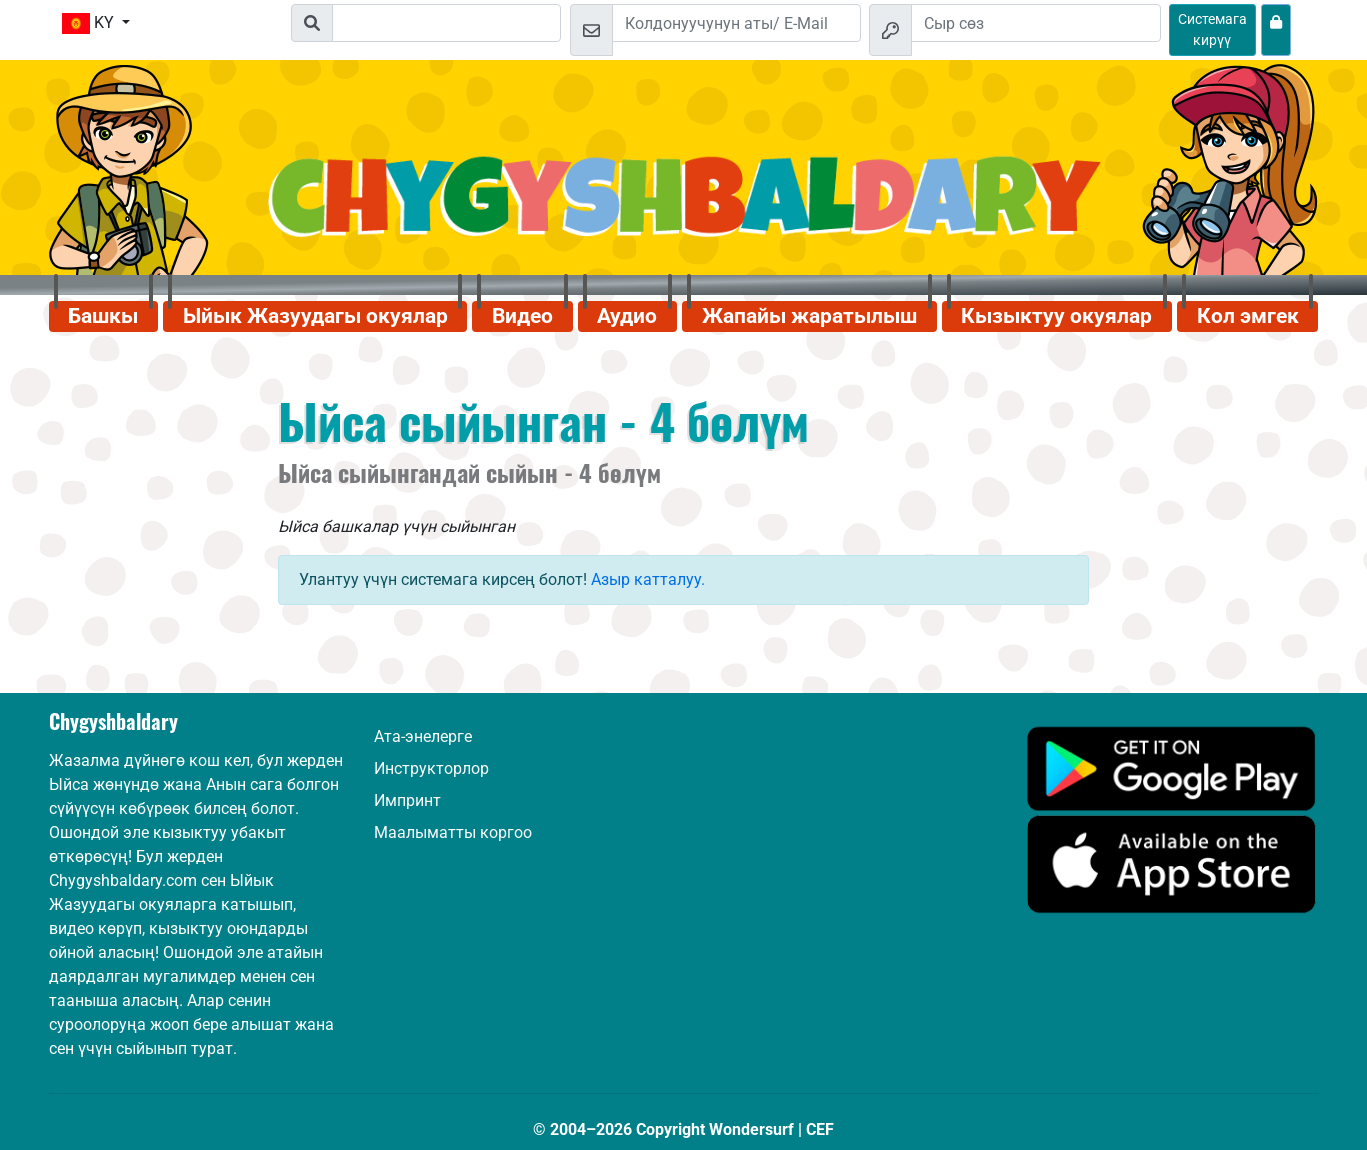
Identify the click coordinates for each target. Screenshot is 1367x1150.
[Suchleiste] (446, 23)
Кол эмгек (1248, 316)
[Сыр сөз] (1036, 23)
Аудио (627, 316)
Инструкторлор (431, 768)
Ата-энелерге (423, 736)
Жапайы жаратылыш (809, 316)
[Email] (737, 23)
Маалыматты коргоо (453, 832)
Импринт (407, 800)
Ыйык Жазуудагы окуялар (315, 316)
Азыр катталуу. (648, 579)
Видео (522, 316)
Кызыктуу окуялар (1056, 316)
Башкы (103, 316)
